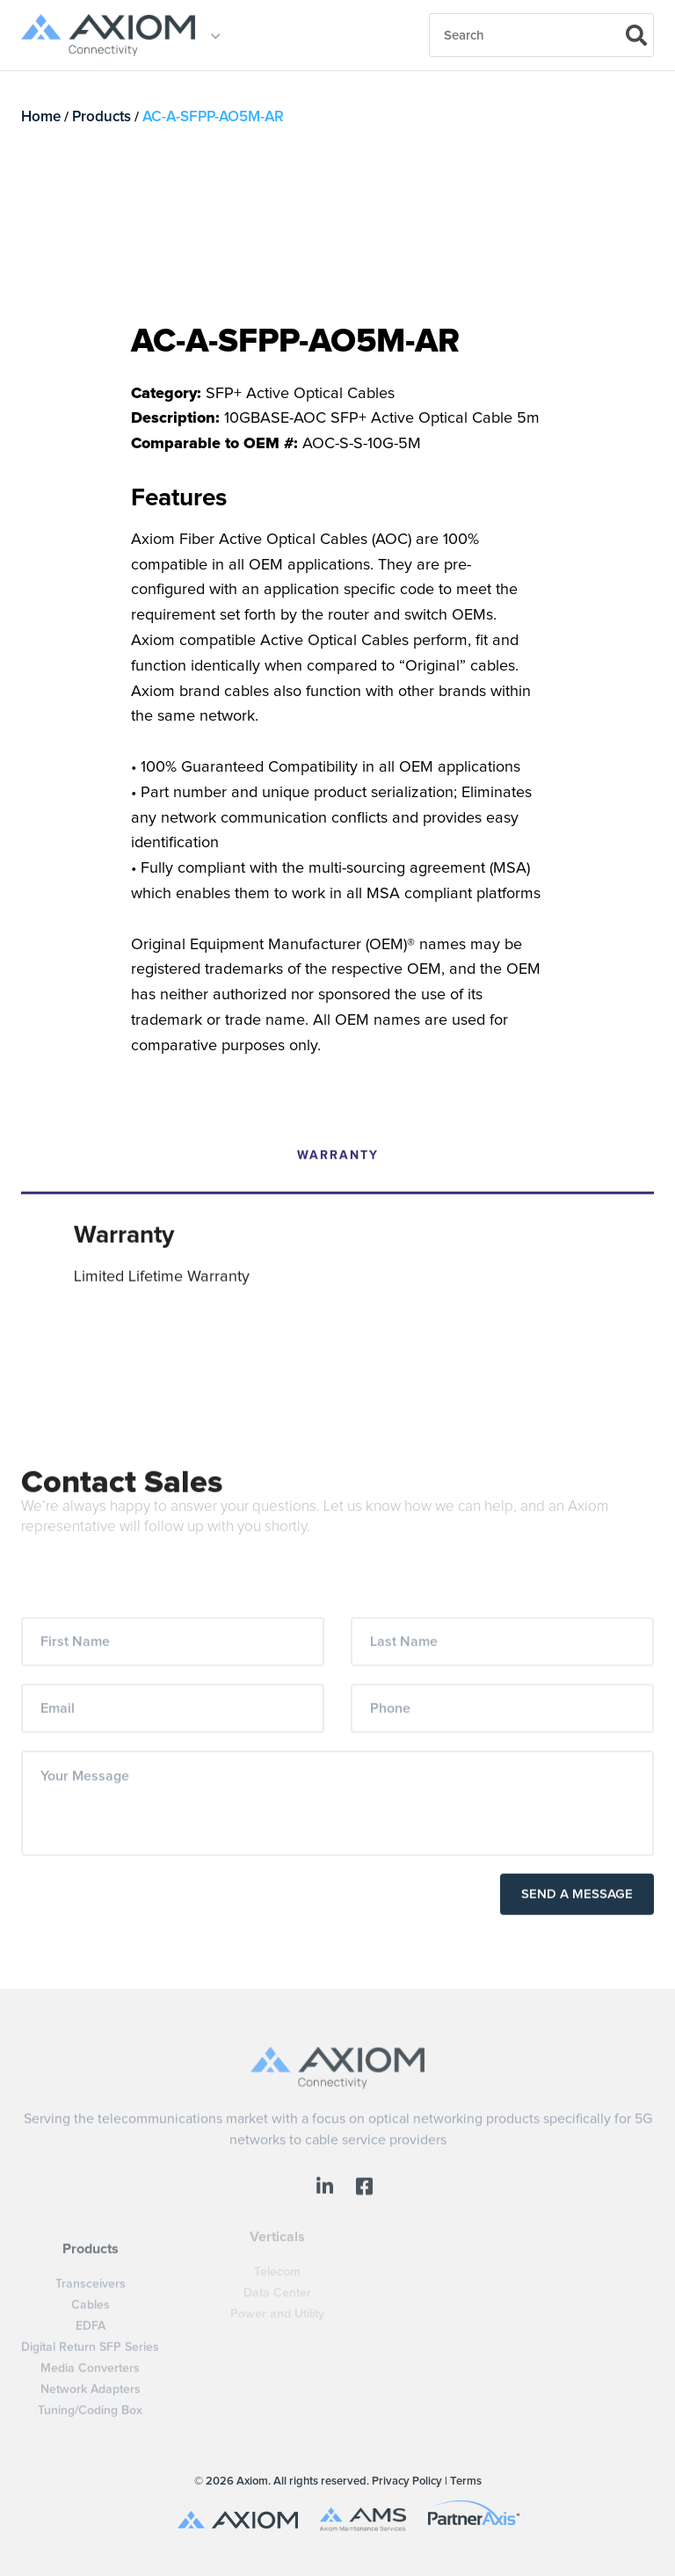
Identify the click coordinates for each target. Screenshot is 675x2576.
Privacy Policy (407, 2481)
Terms (466, 2481)
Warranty (338, 1131)
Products (101, 117)
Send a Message (577, 1870)
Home (41, 117)
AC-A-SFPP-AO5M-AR (213, 117)
